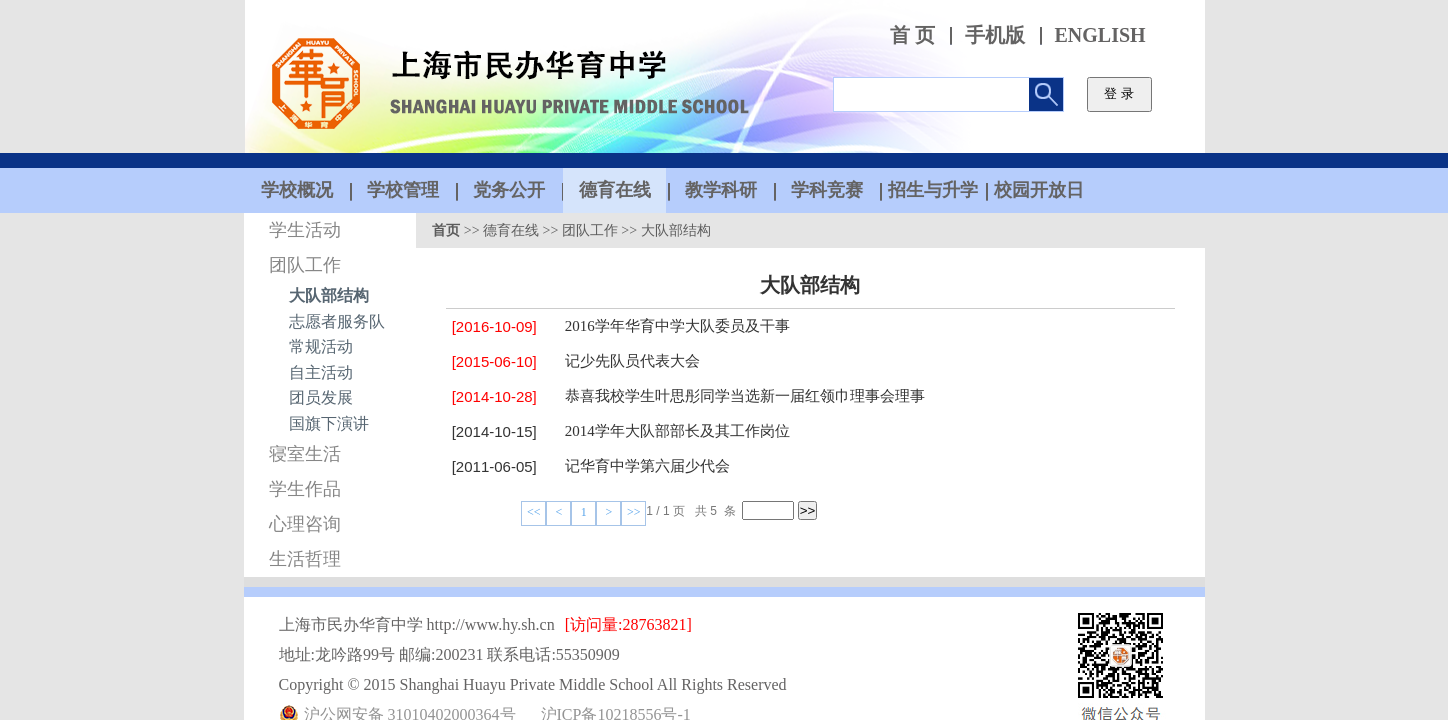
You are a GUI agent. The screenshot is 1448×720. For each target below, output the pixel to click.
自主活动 (321, 372)
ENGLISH (1100, 35)
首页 (446, 230)
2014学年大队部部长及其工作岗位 (677, 431)
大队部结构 (329, 295)
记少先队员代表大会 (632, 361)
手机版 (995, 35)
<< (534, 512)
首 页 (912, 35)
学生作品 (305, 489)
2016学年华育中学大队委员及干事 (677, 326)
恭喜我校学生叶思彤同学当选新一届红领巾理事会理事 (745, 396)
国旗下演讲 (329, 423)
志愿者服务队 (337, 321)
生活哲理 (305, 559)
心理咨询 (305, 524)
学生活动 (305, 230)
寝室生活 (305, 454)
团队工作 (305, 265)
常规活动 (321, 346)
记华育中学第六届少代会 (647, 466)
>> (634, 512)
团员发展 (321, 397)
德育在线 (511, 230)
